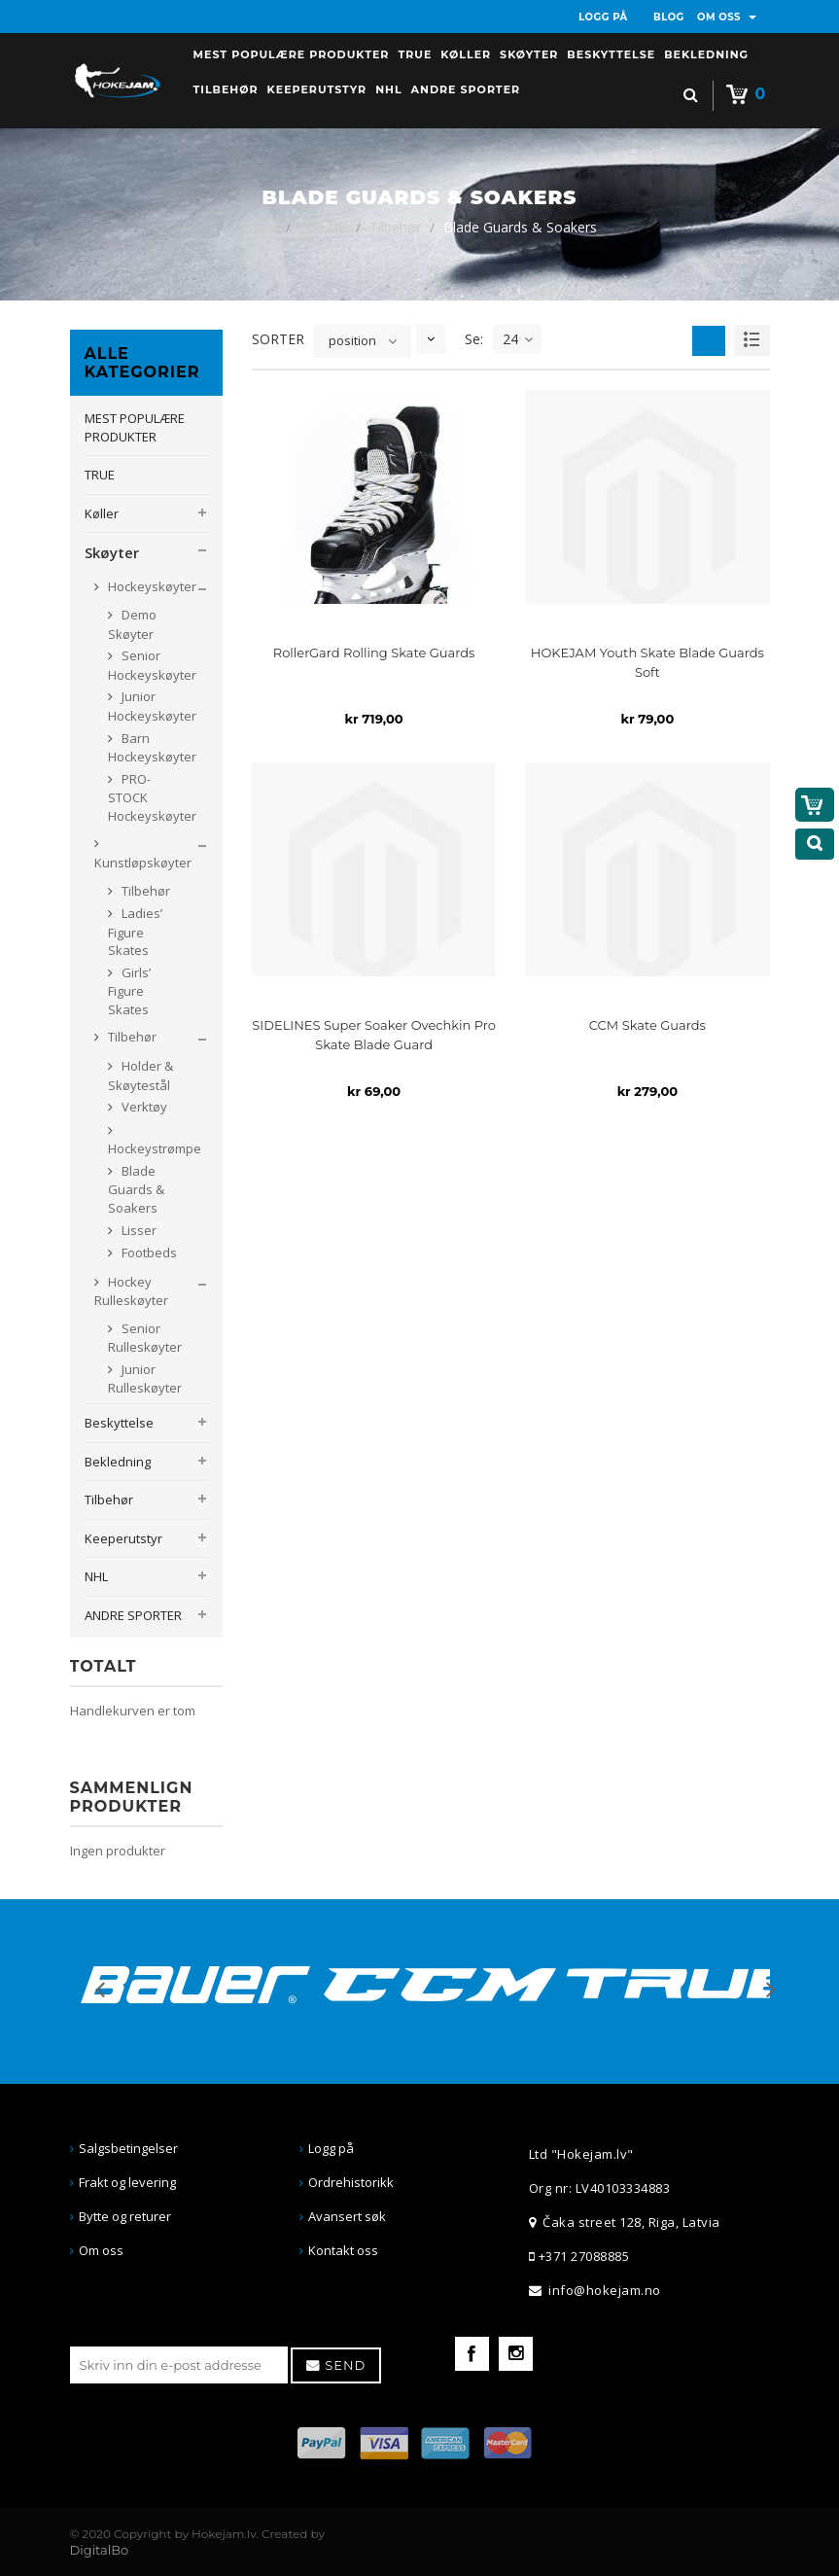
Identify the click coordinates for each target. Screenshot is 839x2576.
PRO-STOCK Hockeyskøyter (152, 797)
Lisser (138, 1230)
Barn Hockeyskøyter (152, 747)
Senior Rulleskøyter (145, 1338)
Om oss (101, 2250)
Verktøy (143, 1106)
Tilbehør (395, 227)
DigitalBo (99, 2550)
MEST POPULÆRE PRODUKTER (135, 427)
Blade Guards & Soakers (136, 1189)
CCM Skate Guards (647, 1025)
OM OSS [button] (726, 17)
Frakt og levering (127, 2182)
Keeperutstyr (123, 1538)
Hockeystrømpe (154, 1148)
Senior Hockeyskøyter (152, 665)
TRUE (100, 474)
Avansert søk (347, 2216)
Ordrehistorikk (351, 2182)
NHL (96, 1576)
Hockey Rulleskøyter (131, 1291)
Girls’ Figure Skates (129, 991)
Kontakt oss (343, 2250)
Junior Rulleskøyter (145, 1378)
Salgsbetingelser (128, 2148)
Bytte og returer (125, 2216)
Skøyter (323, 227)
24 (518, 339)
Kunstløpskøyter (143, 862)
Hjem (260, 227)
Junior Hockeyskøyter (152, 706)
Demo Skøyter (132, 624)
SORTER (278, 339)
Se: (474, 339)
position (352, 340)
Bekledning (118, 1461)
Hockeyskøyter (150, 586)
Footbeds (148, 1252)
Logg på (331, 2148)
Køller (102, 513)
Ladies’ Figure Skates (135, 931)
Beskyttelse (119, 1422)
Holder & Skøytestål (140, 1075)
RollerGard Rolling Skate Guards (374, 652)
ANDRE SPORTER (133, 1615)
